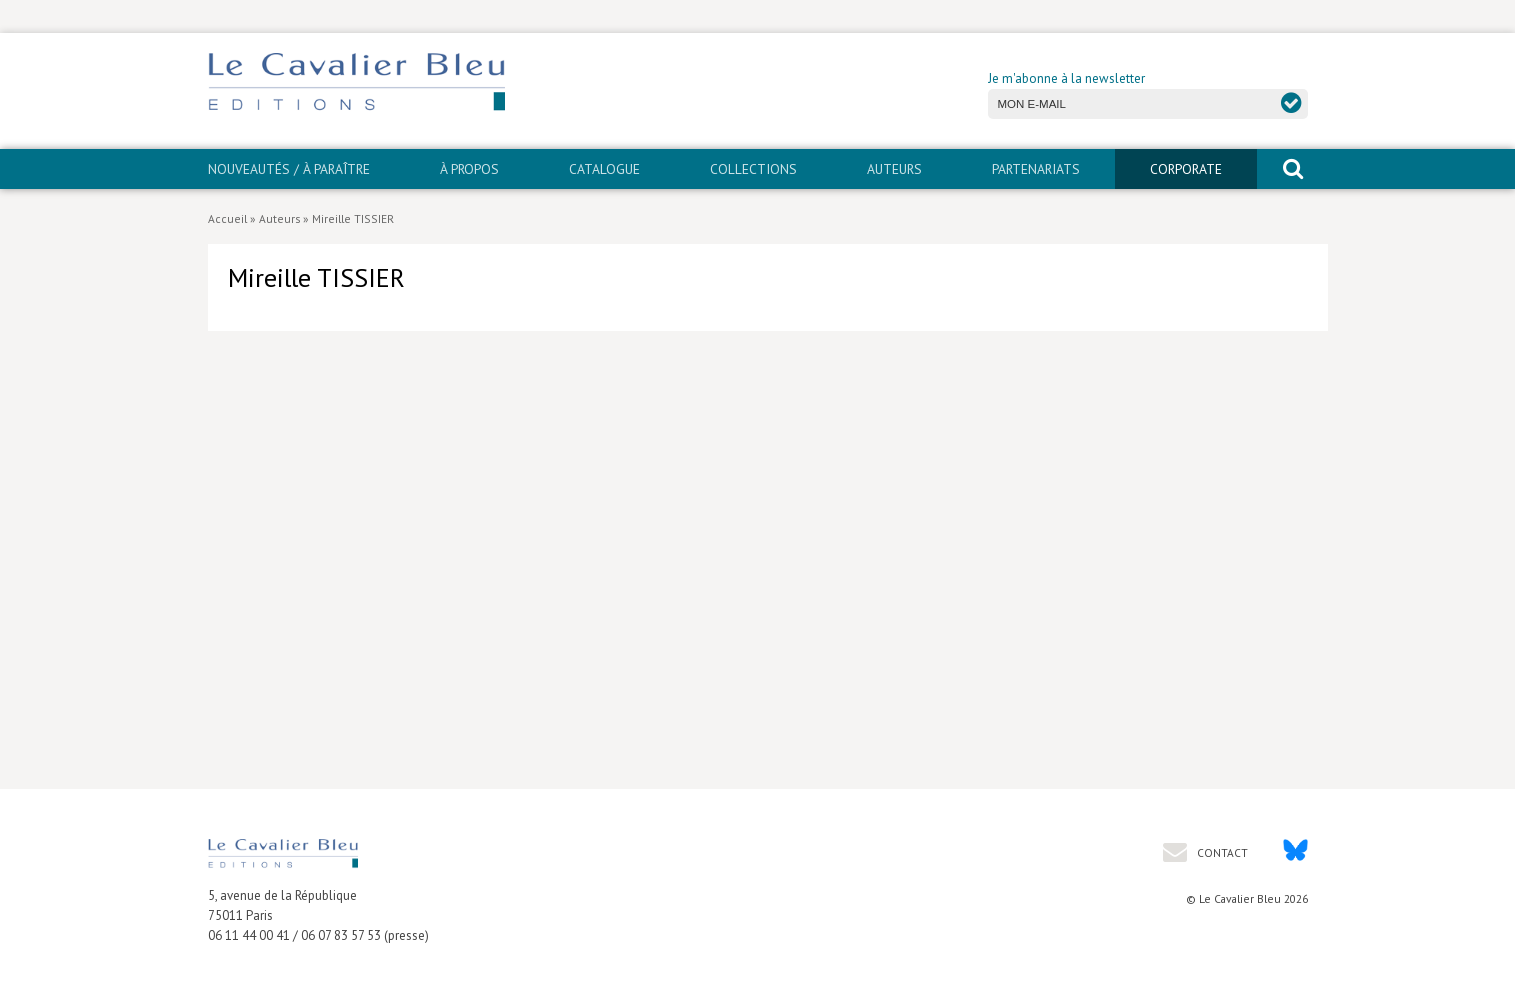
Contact (1221, 852)
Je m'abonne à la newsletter (1066, 78)
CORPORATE (1186, 169)
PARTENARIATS (1036, 169)
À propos (469, 169)
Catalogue (604, 169)
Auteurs (894, 169)
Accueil (227, 218)
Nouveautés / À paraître (289, 169)
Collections (753, 169)
